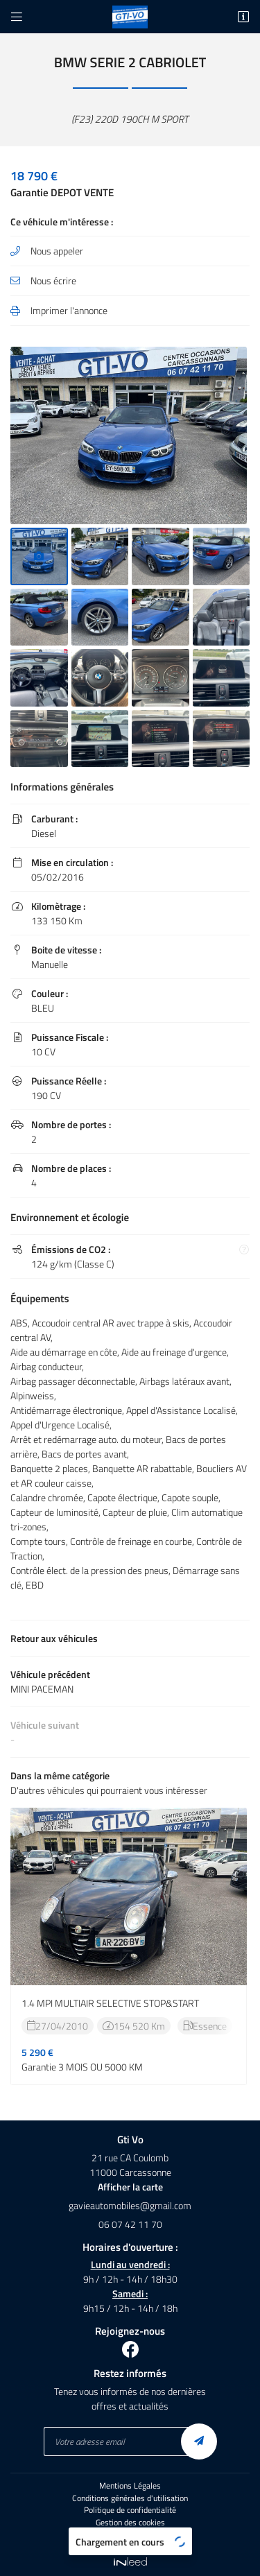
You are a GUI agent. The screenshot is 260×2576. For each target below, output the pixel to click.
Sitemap (130, 2535)
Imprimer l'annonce (69, 310)
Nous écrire (53, 280)
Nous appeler (57, 250)
